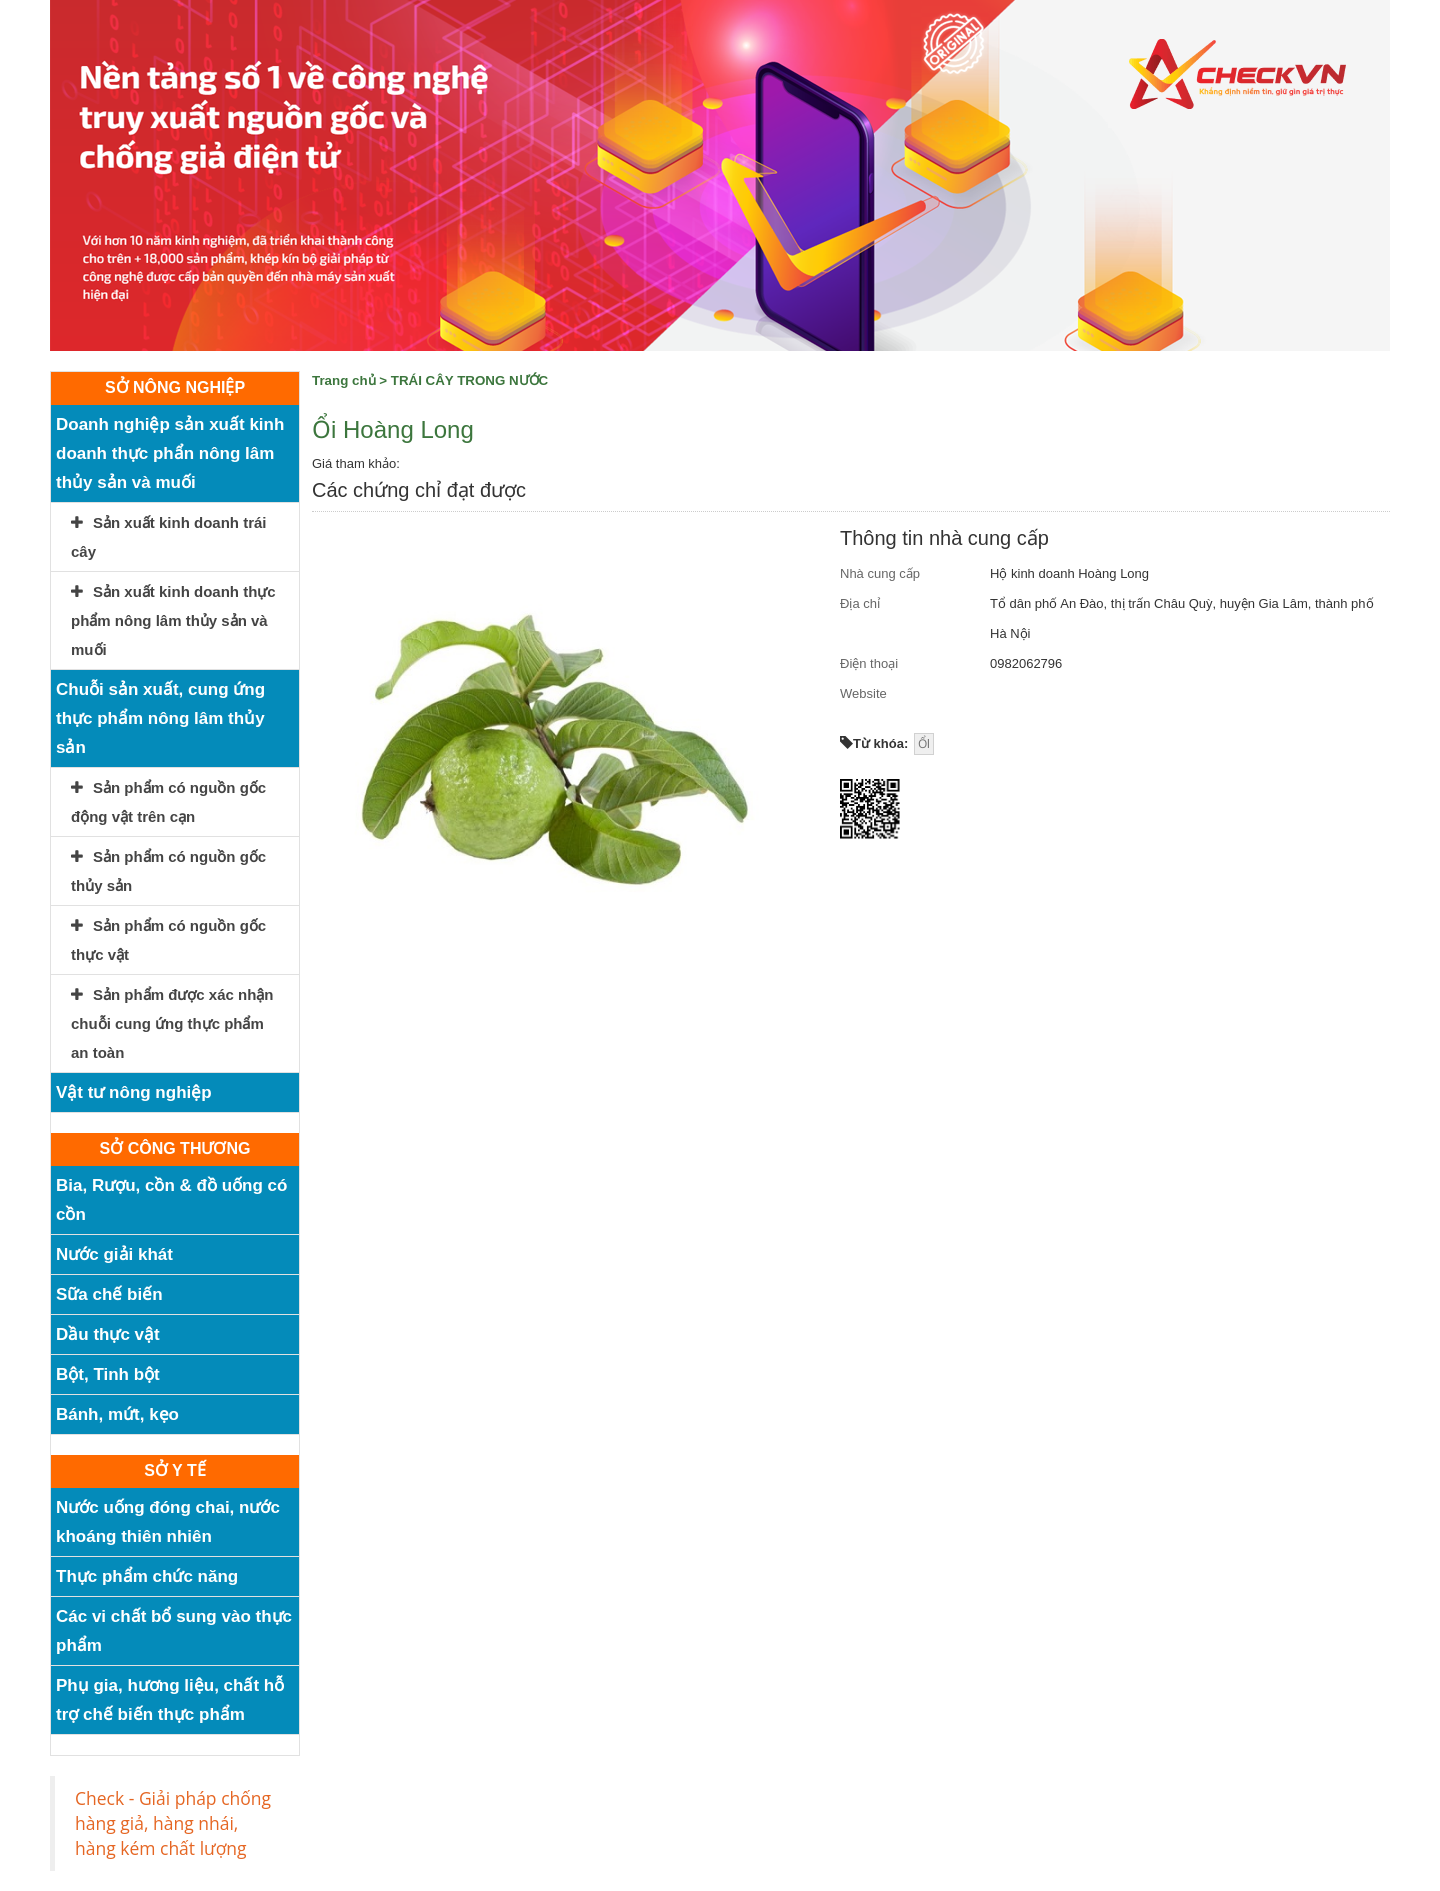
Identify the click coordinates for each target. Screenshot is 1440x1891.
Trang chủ (344, 380)
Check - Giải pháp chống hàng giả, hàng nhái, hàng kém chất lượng (173, 1823)
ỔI (924, 744)
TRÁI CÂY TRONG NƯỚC (469, 380)
